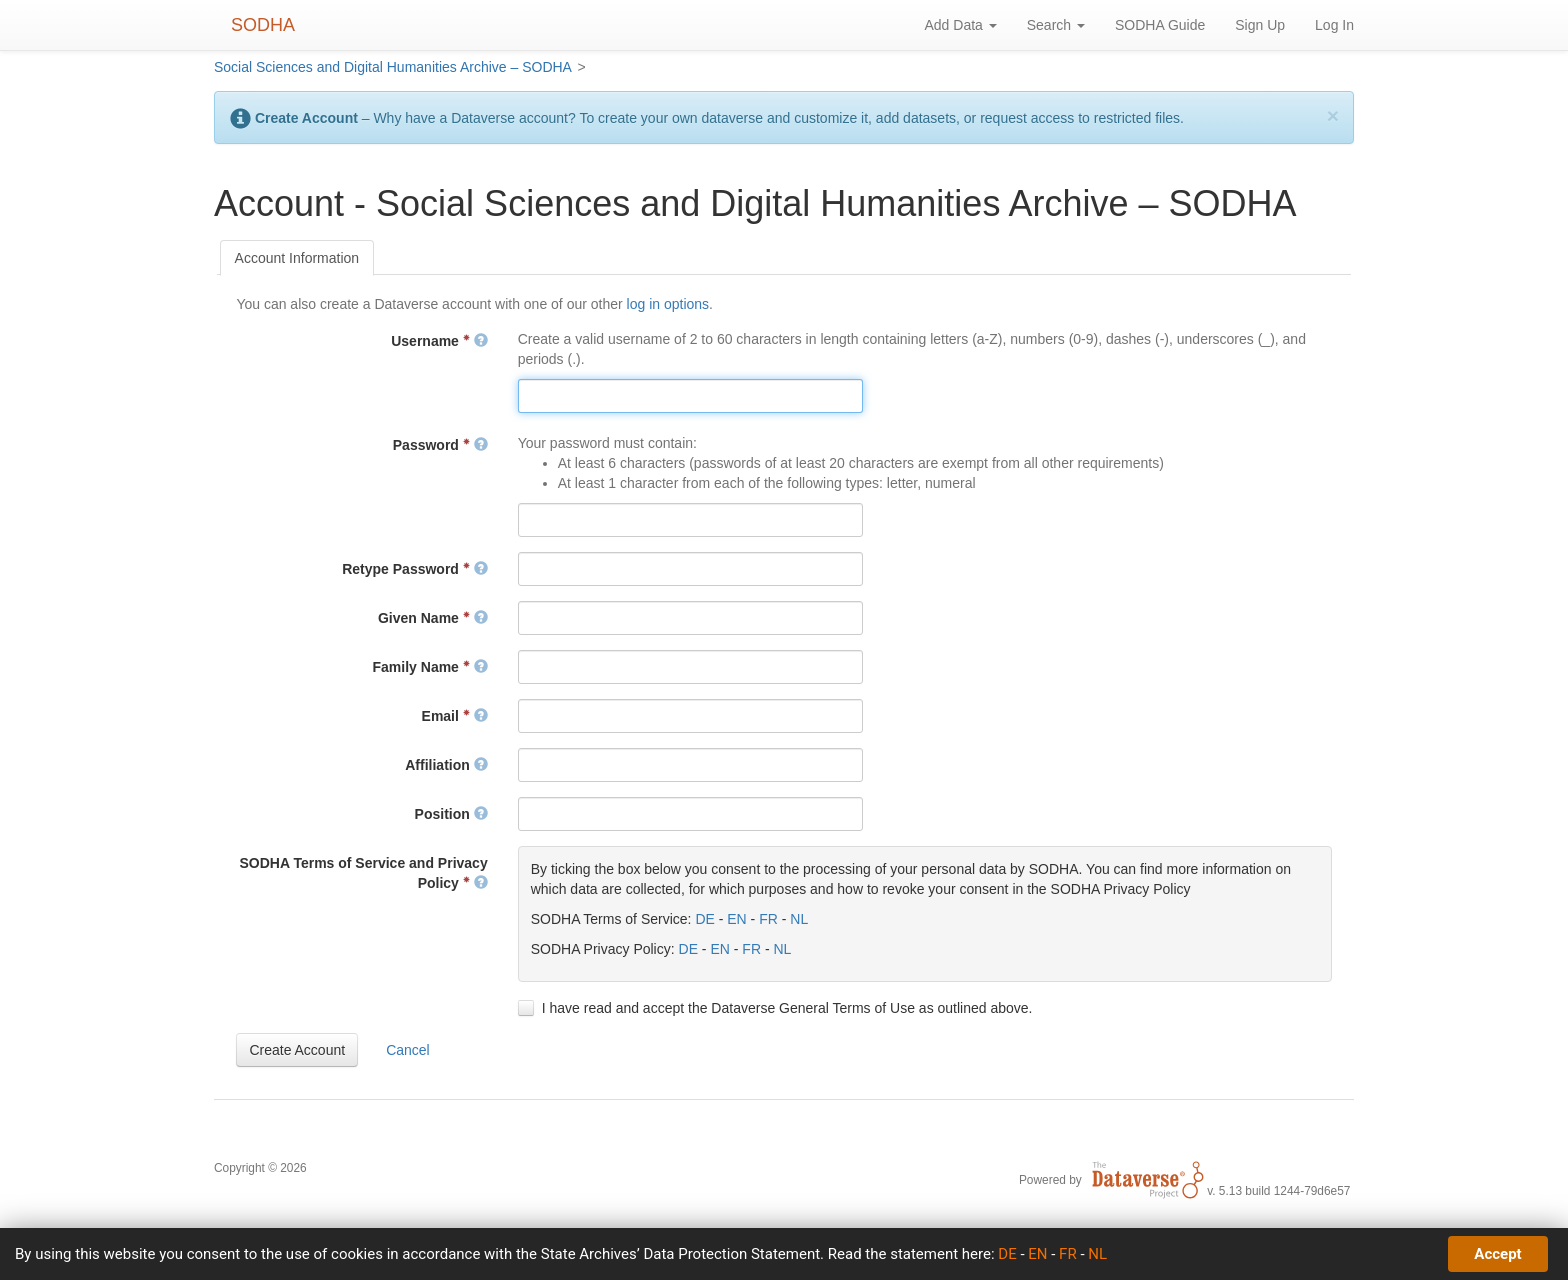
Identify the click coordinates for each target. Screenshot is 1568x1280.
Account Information (297, 258)
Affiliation (446, 765)
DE (704, 919)
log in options (668, 304)
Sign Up (1260, 25)
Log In (1334, 25)
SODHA (263, 25)
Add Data (960, 25)
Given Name (433, 618)
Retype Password (415, 569)
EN (736, 919)
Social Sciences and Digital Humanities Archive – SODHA (393, 67)
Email (455, 716)
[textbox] (690, 396)
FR (768, 919)
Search (1056, 25)
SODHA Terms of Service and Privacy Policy (363, 873)
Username (439, 341)
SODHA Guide (1160, 25)
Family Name (430, 667)
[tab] (297, 258)
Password (440, 445)
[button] (297, 1050)
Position (451, 814)
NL (799, 919)
